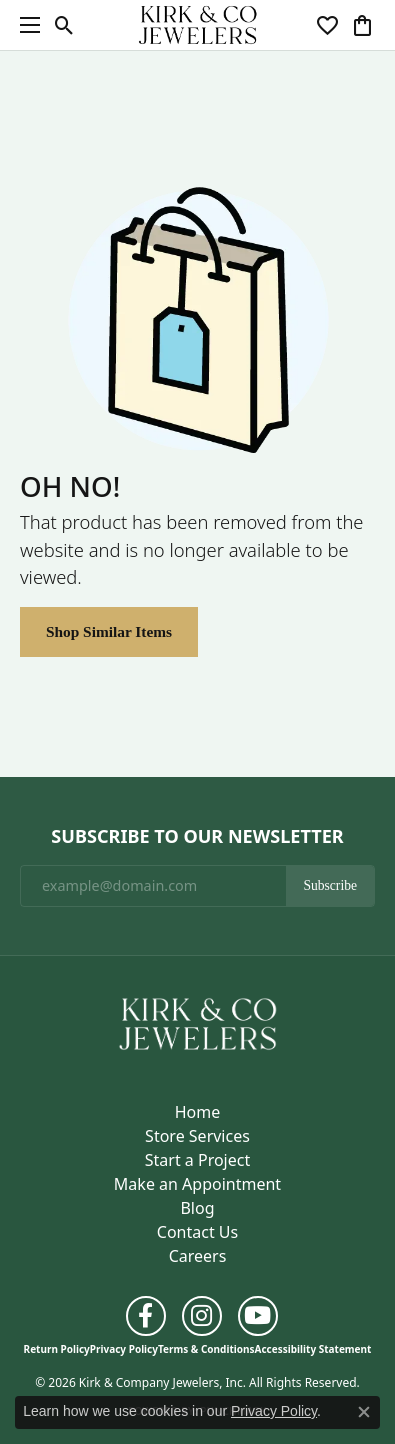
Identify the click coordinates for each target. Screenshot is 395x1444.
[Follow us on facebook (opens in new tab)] (146, 1316)
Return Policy (57, 1349)
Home (198, 1112)
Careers (198, 1256)
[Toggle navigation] (25, 25)
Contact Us (197, 1232)
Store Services (197, 1136)
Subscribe (330, 885)
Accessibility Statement (313, 1349)
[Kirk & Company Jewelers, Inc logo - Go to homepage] (198, 25)
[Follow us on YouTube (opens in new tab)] (258, 1316)
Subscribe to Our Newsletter (197, 837)
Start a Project (197, 1160)
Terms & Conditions (206, 1349)
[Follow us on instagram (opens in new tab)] (202, 1316)
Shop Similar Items (109, 631)
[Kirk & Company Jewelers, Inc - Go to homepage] (198, 1022)
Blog (197, 1208)
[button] (64, 25)
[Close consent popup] (364, 1412)
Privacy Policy (124, 1349)
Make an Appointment (197, 1184)
